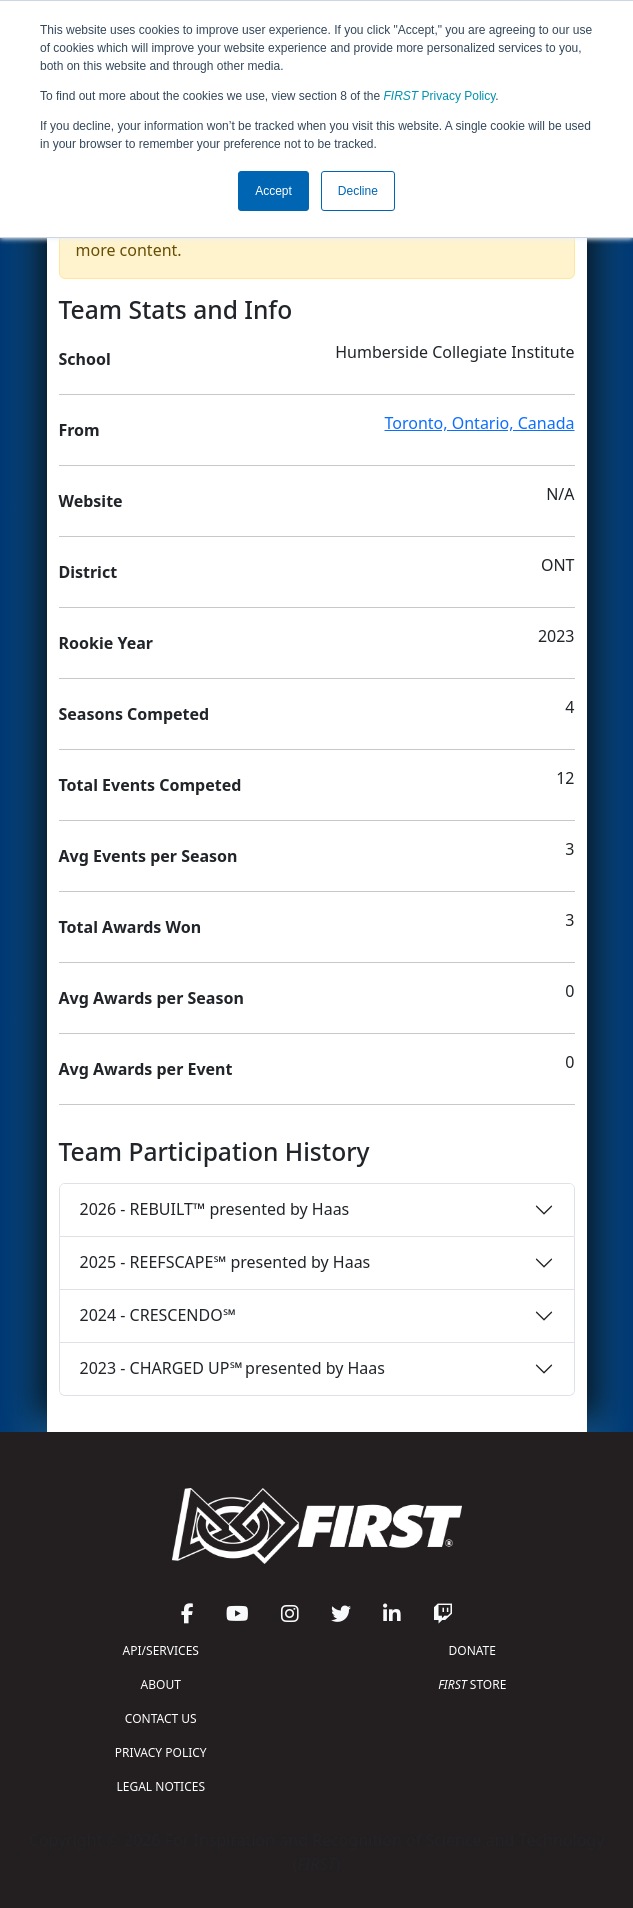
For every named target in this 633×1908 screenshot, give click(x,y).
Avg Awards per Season (151, 998)
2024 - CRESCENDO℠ (158, 1315)
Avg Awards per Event (146, 1069)
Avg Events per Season (148, 856)
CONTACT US (161, 1718)
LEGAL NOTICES (161, 1786)
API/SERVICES (161, 1650)
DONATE (472, 1650)
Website (91, 501)
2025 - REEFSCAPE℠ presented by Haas (225, 1262)
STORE (472, 1684)
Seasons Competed (134, 714)
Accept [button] (273, 191)
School (85, 359)
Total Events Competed (150, 785)
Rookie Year (106, 643)
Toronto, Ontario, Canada (480, 423)
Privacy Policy (440, 96)
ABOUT (161, 1684)
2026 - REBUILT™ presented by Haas (215, 1209)
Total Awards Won (130, 927)
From (79, 430)
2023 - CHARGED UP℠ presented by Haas (232, 1368)
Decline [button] (358, 191)
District (88, 572)
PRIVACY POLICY (161, 1752)
